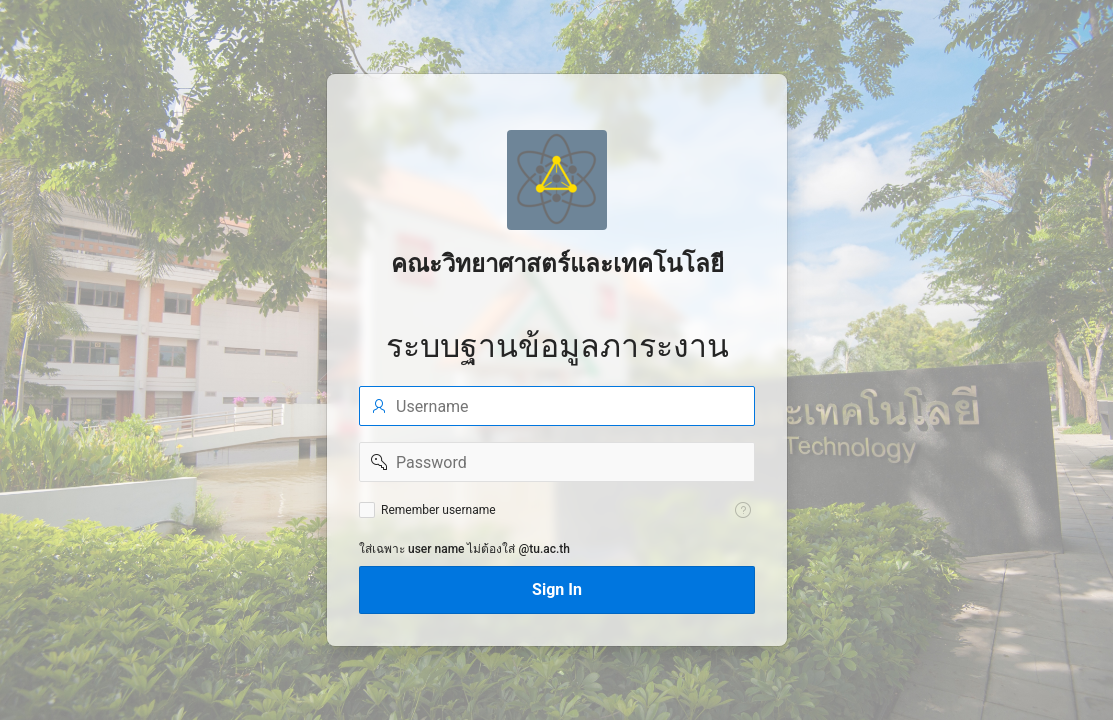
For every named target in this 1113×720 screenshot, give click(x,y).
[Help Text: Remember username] (743, 510)
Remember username (438, 510)
